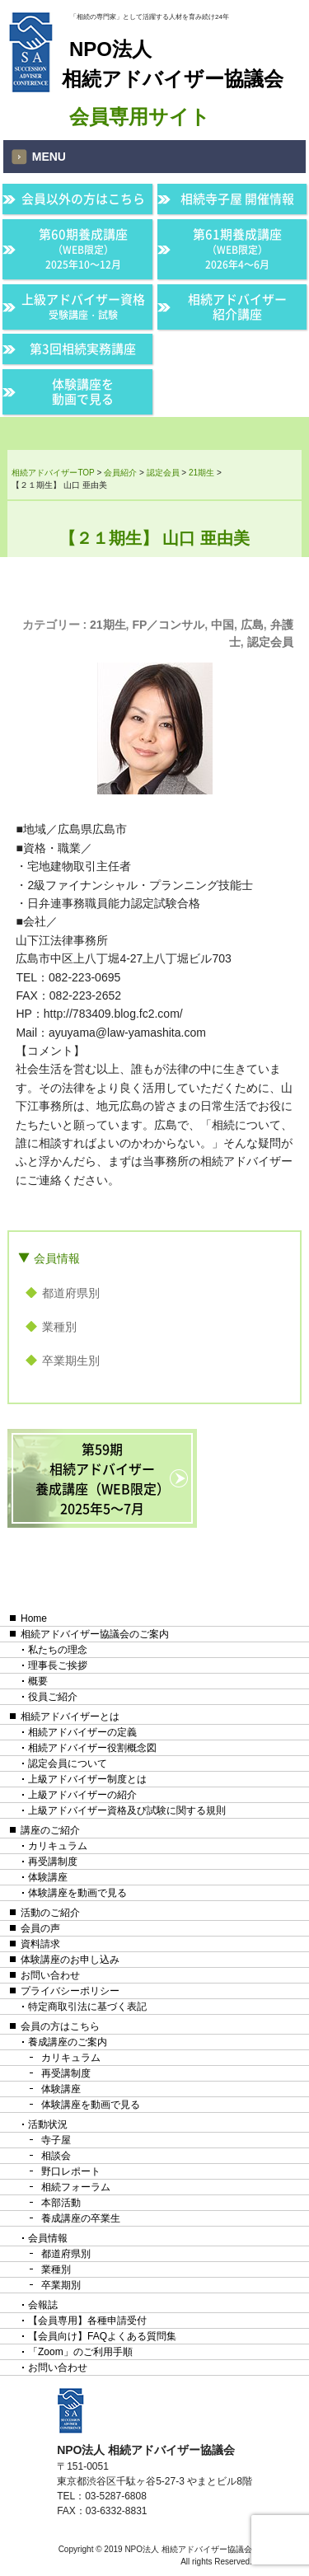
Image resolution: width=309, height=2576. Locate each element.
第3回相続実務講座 (83, 349)
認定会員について (67, 1763)
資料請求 (40, 1944)
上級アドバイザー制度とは (87, 1779)
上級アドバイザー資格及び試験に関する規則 (127, 1810)
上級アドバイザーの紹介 (82, 1795)
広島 (252, 624)
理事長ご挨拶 (57, 1665)
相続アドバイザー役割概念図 (92, 1748)
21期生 (108, 624)
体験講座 (48, 1877)
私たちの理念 (57, 1650)
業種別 (59, 1326)
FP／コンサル (168, 624)
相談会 (56, 2155)
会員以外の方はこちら (83, 199)
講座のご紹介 (50, 1830)
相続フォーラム (75, 2187)
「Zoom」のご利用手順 (80, 2352)
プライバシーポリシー (70, 1991)
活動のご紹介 (50, 1912)
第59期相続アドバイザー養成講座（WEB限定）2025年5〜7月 (102, 1478)
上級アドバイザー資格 (83, 306)
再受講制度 (52, 1861)
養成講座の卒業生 (80, 2218)
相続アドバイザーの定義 (82, 1732)
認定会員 (270, 642)
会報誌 (43, 2305)
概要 (38, 1681)
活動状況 (48, 2124)
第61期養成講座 (237, 248)
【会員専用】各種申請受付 (87, 2320)
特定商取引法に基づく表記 (87, 2006)
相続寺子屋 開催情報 (237, 199)
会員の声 (40, 1928)
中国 (222, 624)
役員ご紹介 (52, 1697)
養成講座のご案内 (67, 2042)
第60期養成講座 (83, 248)
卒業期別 (61, 2285)
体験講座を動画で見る (83, 391)
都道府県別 (71, 1293)
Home (34, 1618)
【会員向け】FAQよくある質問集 (102, 2336)
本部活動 (61, 2202)
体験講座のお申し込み (70, 1959)
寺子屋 (56, 2140)
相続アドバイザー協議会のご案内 (95, 1634)
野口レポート (71, 2171)
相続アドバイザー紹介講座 (237, 306)
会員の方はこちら (60, 2026)
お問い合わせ (50, 1975)
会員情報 (57, 1258)
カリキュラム (57, 1846)
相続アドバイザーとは (70, 1716)
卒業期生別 (71, 1360)
